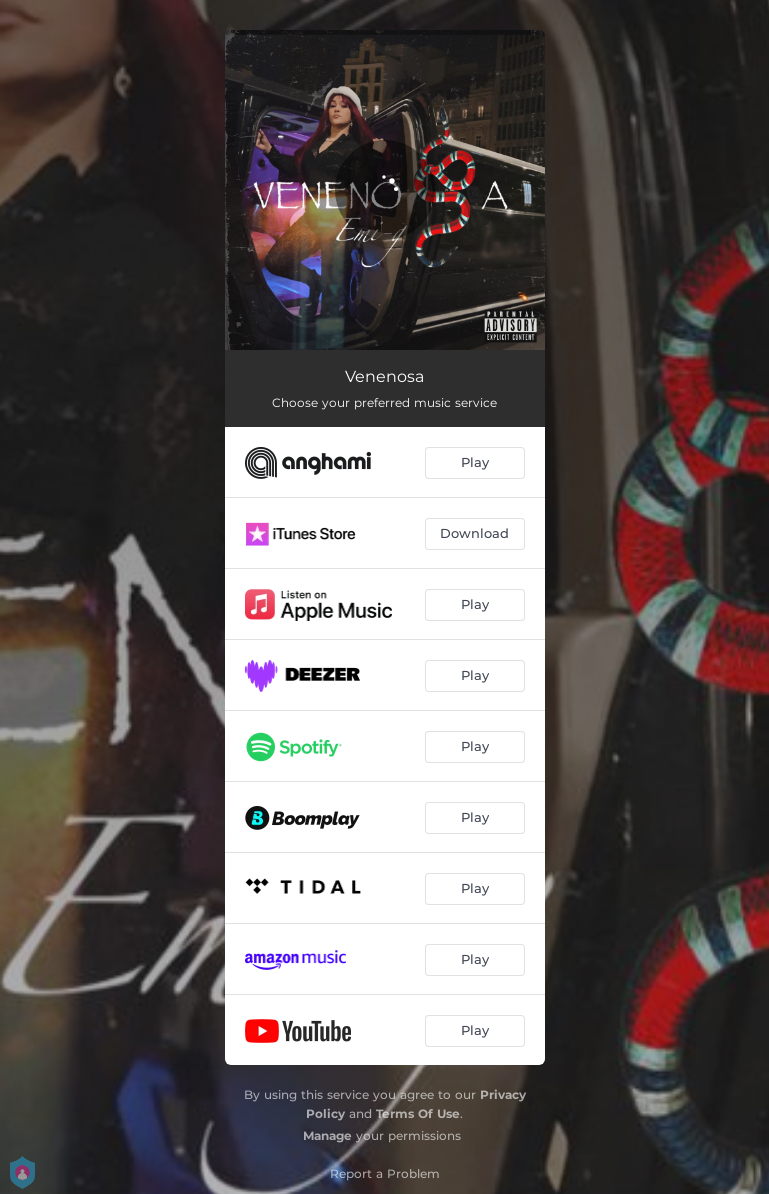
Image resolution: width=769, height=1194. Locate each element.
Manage (327, 1135)
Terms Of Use (418, 1113)
